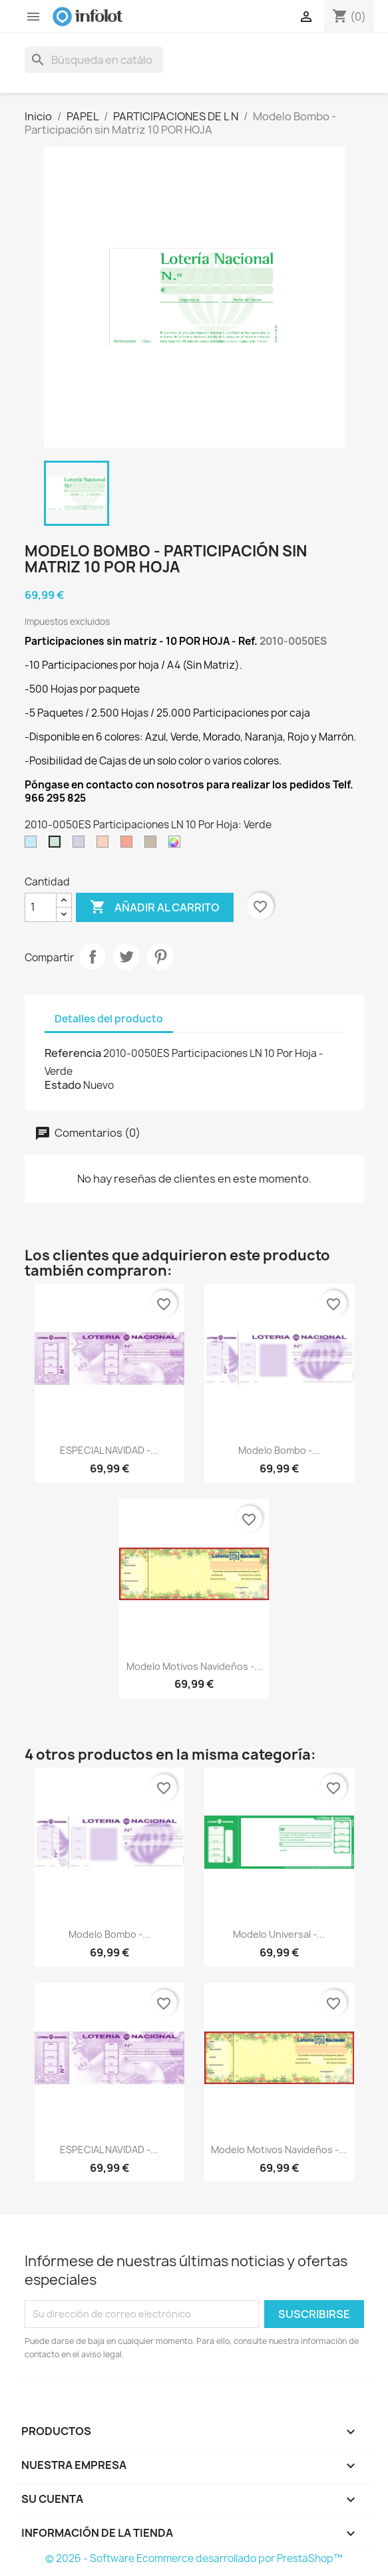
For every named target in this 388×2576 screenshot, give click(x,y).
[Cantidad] (41, 907)
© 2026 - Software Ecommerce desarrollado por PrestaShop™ (194, 2558)
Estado (63, 1085)
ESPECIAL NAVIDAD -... (109, 1450)
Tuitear (126, 956)
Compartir (92, 956)
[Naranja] (105, 845)
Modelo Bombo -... (279, 1450)
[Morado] (81, 845)
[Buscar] (94, 60)
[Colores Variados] (177, 845)
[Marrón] (153, 845)
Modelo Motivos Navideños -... (194, 1666)
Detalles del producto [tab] (109, 1019)
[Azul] (33, 845)
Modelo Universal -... (279, 1934)
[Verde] (57, 845)
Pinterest (160, 956)
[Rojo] (129, 845)
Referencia (73, 1053)
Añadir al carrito (155, 907)
